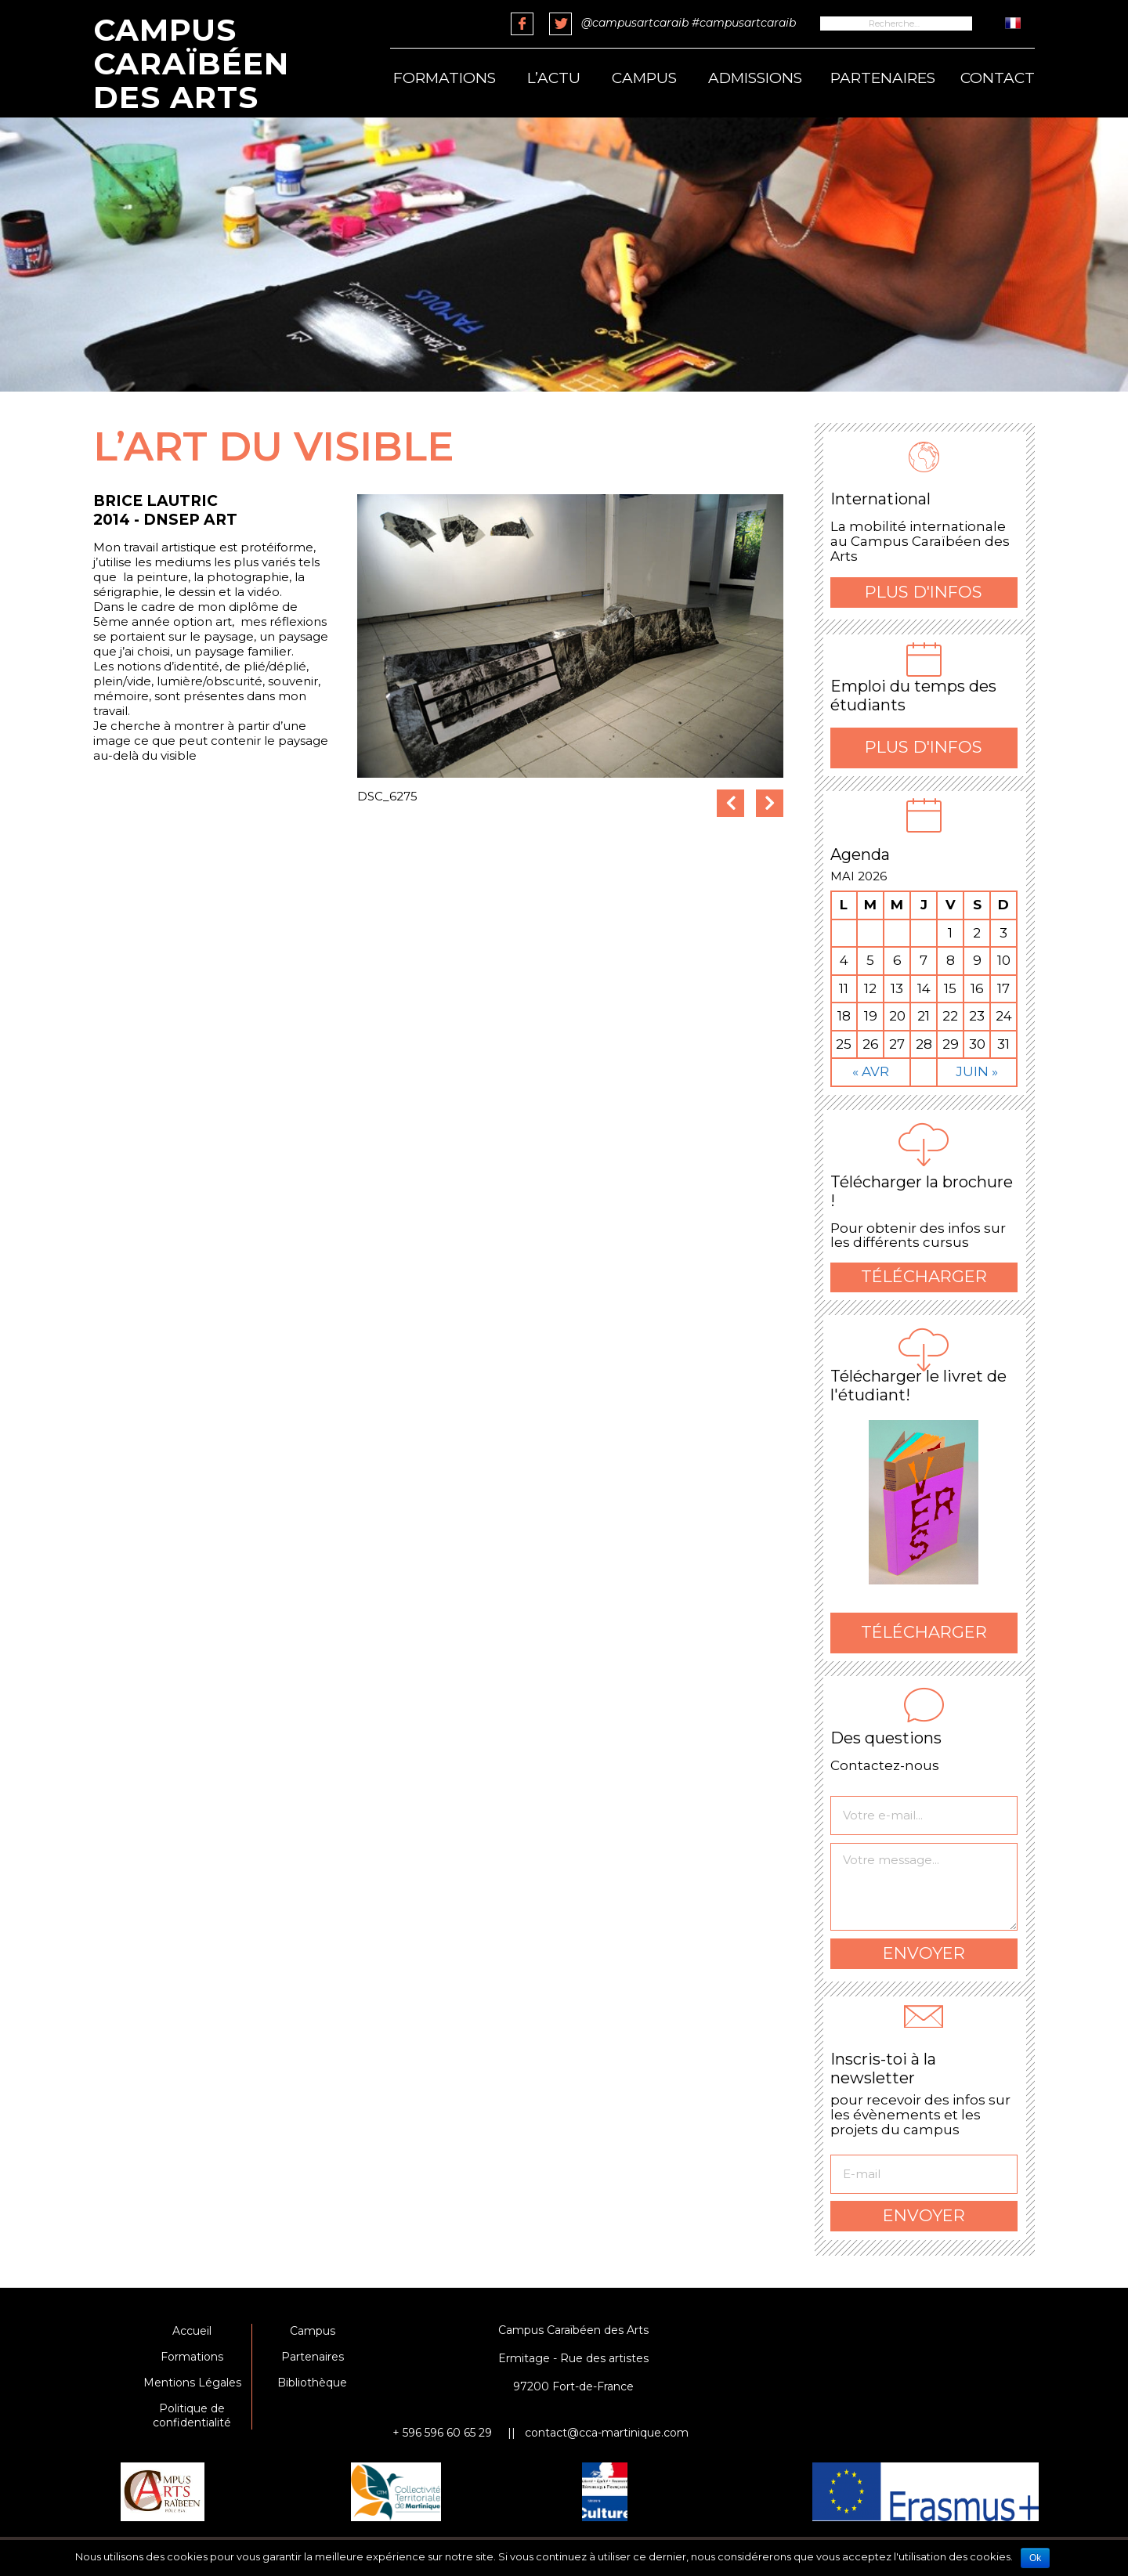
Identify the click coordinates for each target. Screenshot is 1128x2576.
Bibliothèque (312, 2382)
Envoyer (924, 1953)
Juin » (977, 1071)
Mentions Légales (192, 2382)
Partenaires (882, 78)
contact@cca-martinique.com (607, 2433)
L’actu (553, 78)
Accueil (192, 2331)
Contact (997, 78)
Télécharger (924, 1276)
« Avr (870, 1071)
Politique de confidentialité (192, 2415)
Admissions (755, 78)
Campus (644, 78)
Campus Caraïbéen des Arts (191, 63)
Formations (444, 78)
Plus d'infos (923, 592)
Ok (1035, 2558)
